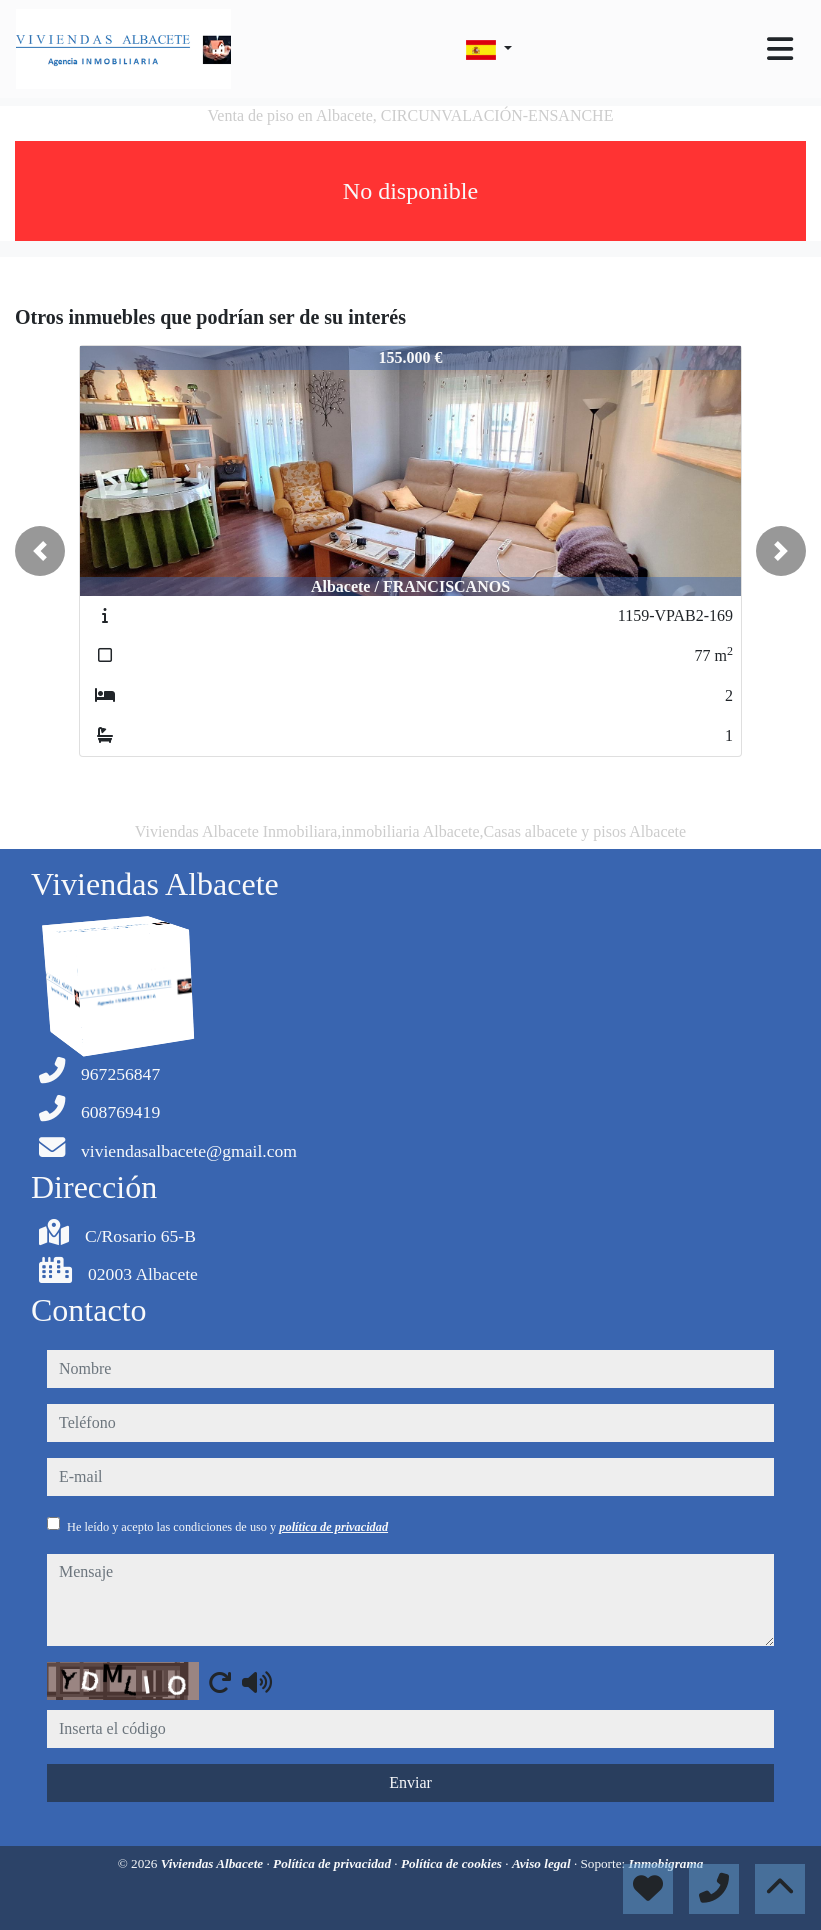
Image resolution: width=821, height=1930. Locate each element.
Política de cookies (453, 1863)
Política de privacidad (333, 1863)
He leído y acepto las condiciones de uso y (227, 1527)
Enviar (410, 1782)
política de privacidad (333, 1527)
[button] (40, 551)
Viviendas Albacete (214, 1863)
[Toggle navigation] (780, 49)
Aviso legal (543, 1863)
